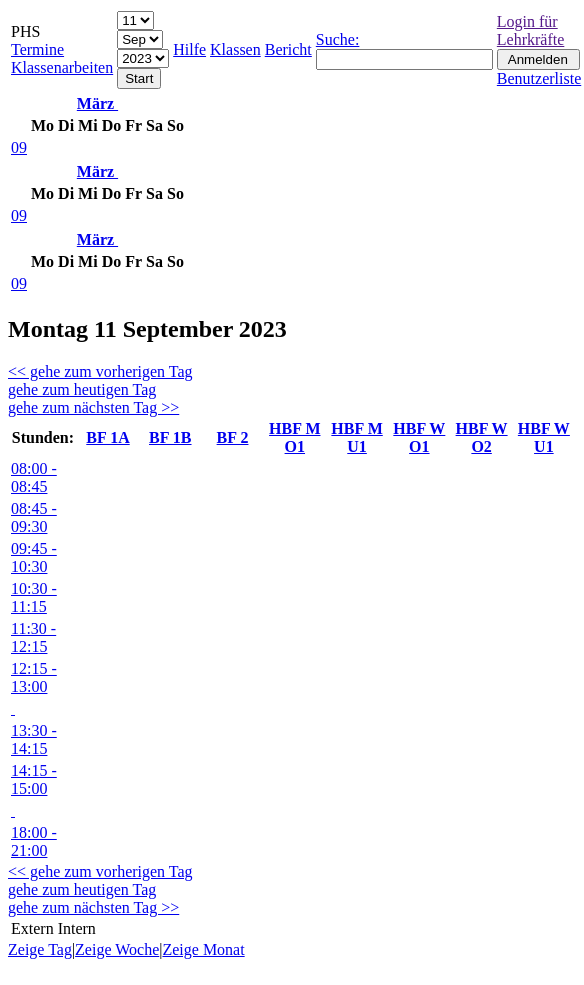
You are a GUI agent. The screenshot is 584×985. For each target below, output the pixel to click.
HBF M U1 (356, 437)
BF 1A (107, 437)
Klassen (235, 49)
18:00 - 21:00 (34, 841)
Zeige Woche (117, 949)
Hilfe (189, 49)
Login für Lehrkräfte (531, 30)
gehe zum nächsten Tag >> (93, 407)
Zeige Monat (203, 949)
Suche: (338, 39)
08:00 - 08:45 (34, 477)
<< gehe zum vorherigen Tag (100, 371)
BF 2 (233, 437)
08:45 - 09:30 (34, 517)
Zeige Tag (40, 949)
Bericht (288, 49)
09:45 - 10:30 (34, 557)
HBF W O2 (482, 437)
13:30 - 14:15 (34, 739)
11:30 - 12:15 (33, 637)
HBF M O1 (294, 437)
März (97, 103)
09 (19, 147)
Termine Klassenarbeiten (62, 58)
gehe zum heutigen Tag (82, 389)
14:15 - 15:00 (34, 779)
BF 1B (170, 437)
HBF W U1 (544, 437)
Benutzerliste (539, 78)
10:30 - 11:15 (34, 597)
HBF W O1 (419, 437)
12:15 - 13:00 (34, 677)
